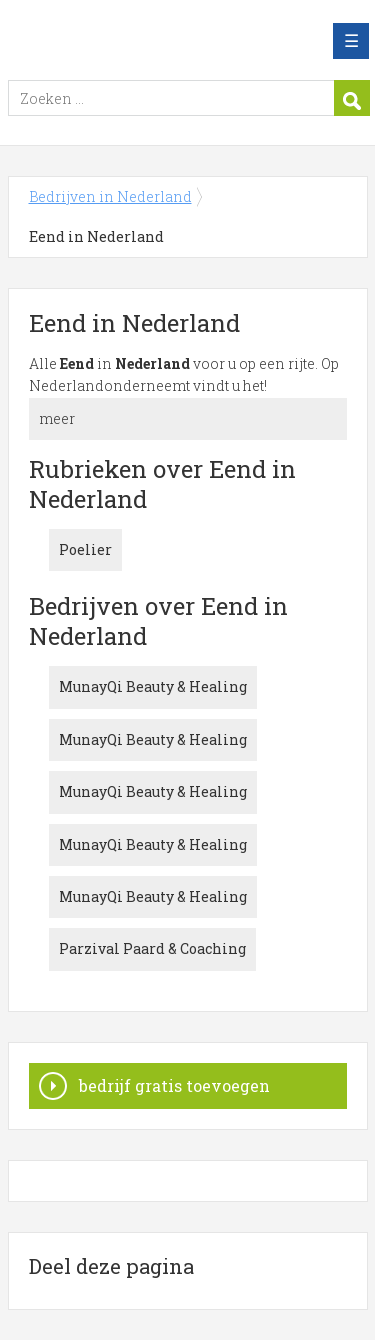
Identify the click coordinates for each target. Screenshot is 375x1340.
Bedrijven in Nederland (153, 41)
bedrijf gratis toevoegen (174, 1085)
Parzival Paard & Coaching (152, 948)
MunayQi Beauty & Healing (153, 686)
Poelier (85, 549)
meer (57, 418)
